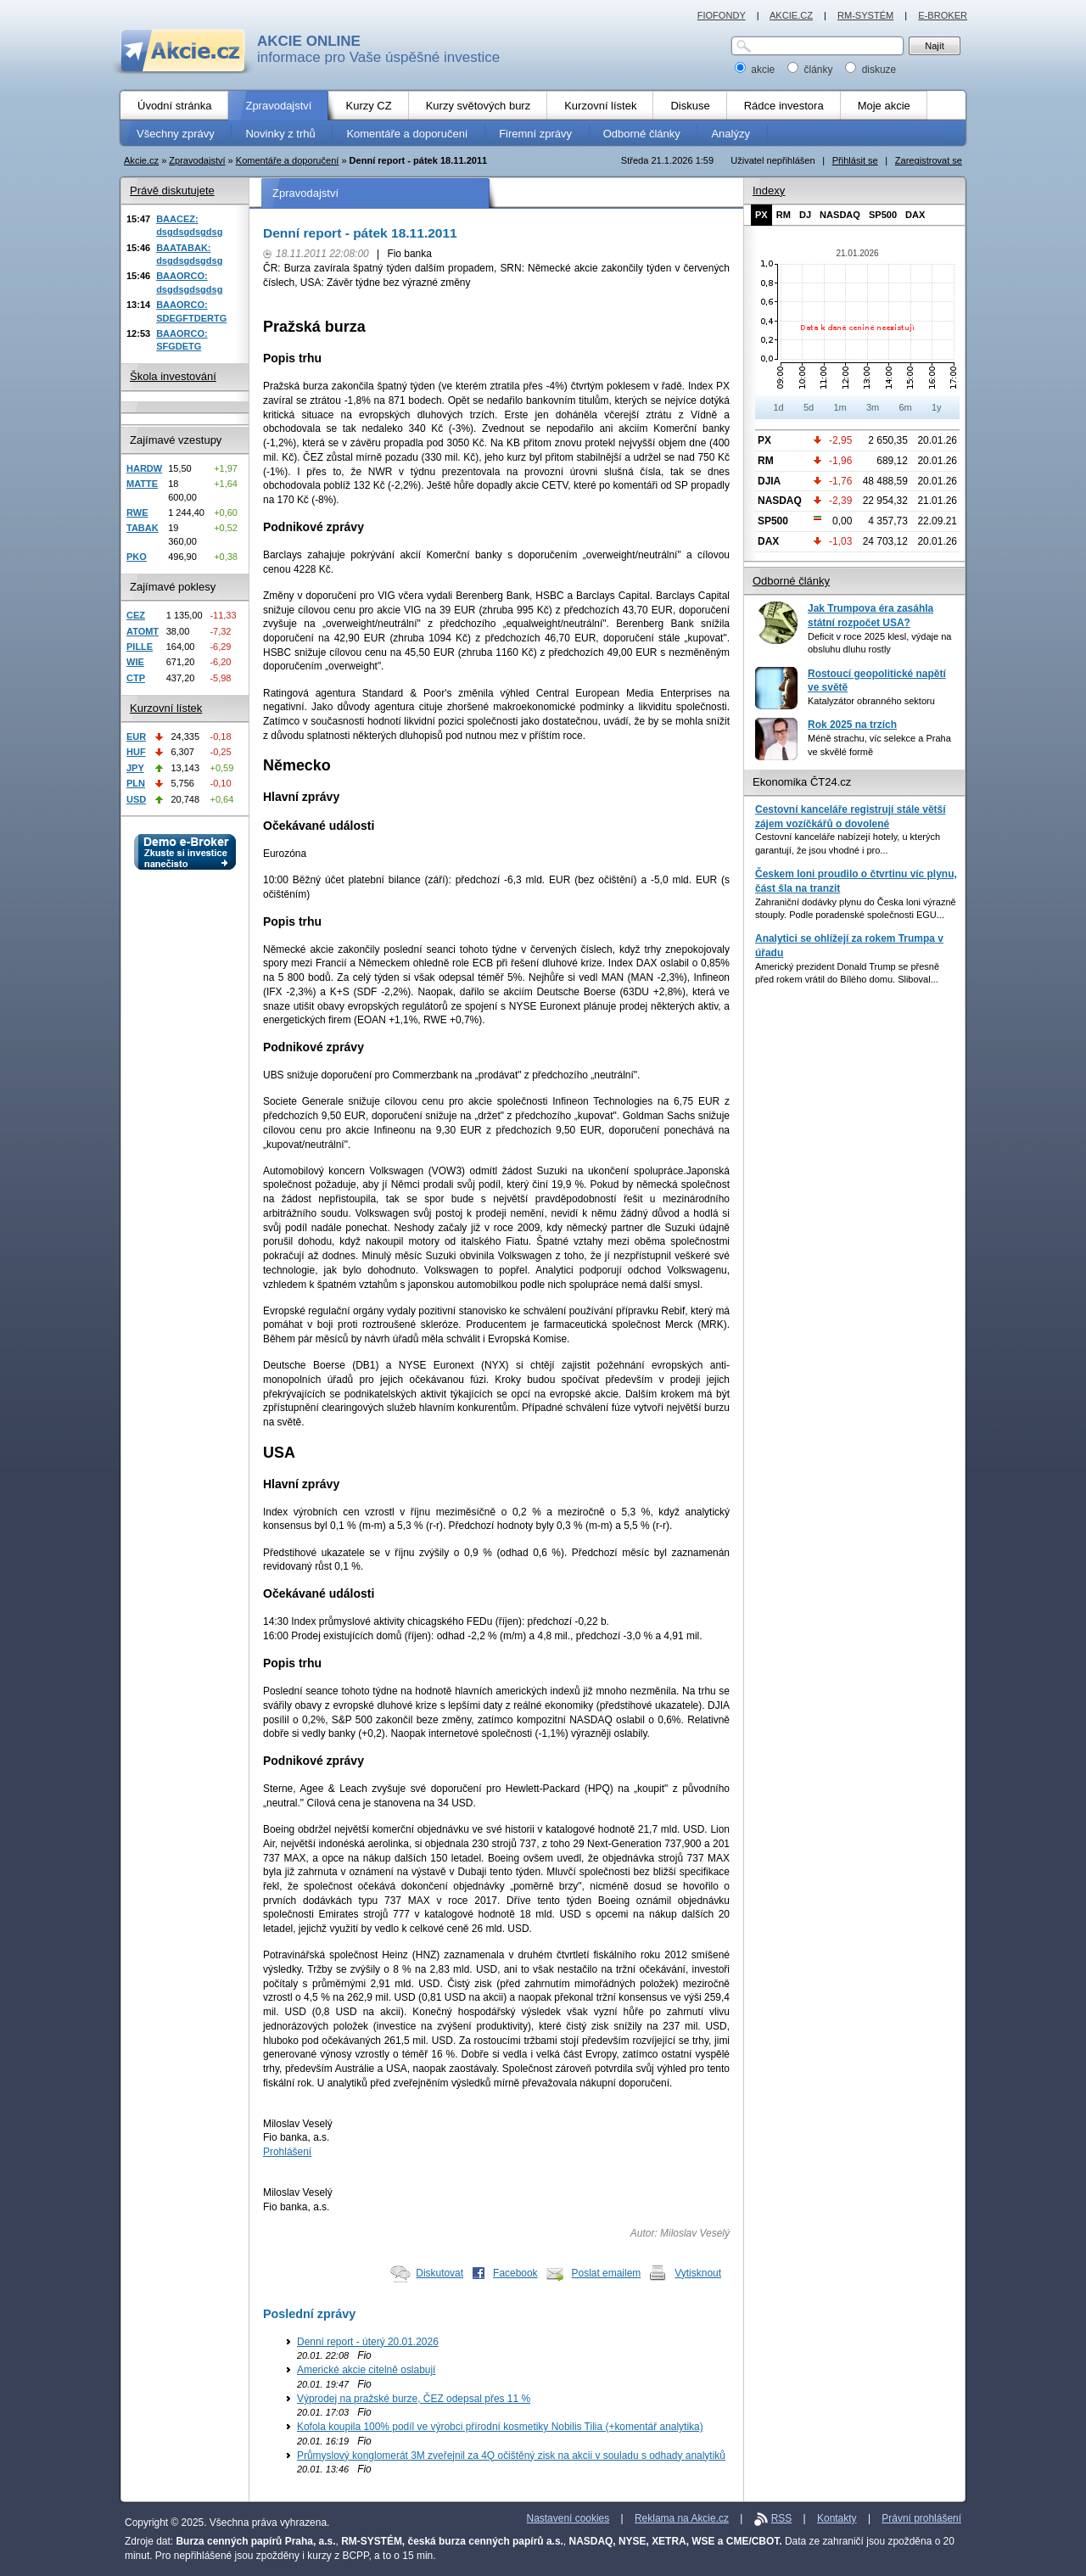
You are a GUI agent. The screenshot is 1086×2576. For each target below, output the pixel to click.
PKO (136, 557)
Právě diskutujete (172, 190)
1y (937, 407)
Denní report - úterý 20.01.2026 (368, 2342)
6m (904, 407)
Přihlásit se (855, 160)
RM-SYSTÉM (865, 15)
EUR (136, 736)
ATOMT (142, 631)
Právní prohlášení (921, 2518)
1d (778, 407)
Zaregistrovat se (928, 160)
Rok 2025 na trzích (852, 725)
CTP (135, 678)
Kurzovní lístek (166, 708)
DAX (915, 215)
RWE (137, 512)
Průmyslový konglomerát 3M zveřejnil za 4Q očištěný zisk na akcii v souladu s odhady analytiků (511, 2455)
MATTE (142, 484)
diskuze (870, 70)
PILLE (139, 646)
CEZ (135, 615)
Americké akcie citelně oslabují (366, 2370)
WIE (135, 662)
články (811, 70)
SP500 (883, 215)
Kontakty (837, 2518)
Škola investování (173, 376)
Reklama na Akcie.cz (682, 2518)
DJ (805, 215)
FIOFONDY (721, 15)
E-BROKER (942, 15)
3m (872, 407)
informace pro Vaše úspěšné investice (378, 49)
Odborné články (791, 580)
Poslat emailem (606, 2273)
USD (136, 799)
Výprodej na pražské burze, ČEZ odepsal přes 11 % (413, 2399)
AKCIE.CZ (791, 15)
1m (839, 407)
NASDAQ (840, 215)
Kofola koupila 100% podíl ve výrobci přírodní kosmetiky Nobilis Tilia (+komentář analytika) (500, 2427)
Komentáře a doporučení (287, 160)
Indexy (769, 190)
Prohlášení (287, 2152)
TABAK (142, 528)
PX (761, 215)
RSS (781, 2518)
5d (808, 407)
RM (783, 215)
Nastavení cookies (568, 2518)
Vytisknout (698, 2273)
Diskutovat (439, 2273)
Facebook (515, 2273)
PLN (135, 783)
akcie (756, 70)
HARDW (144, 468)
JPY (135, 768)
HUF (136, 752)
